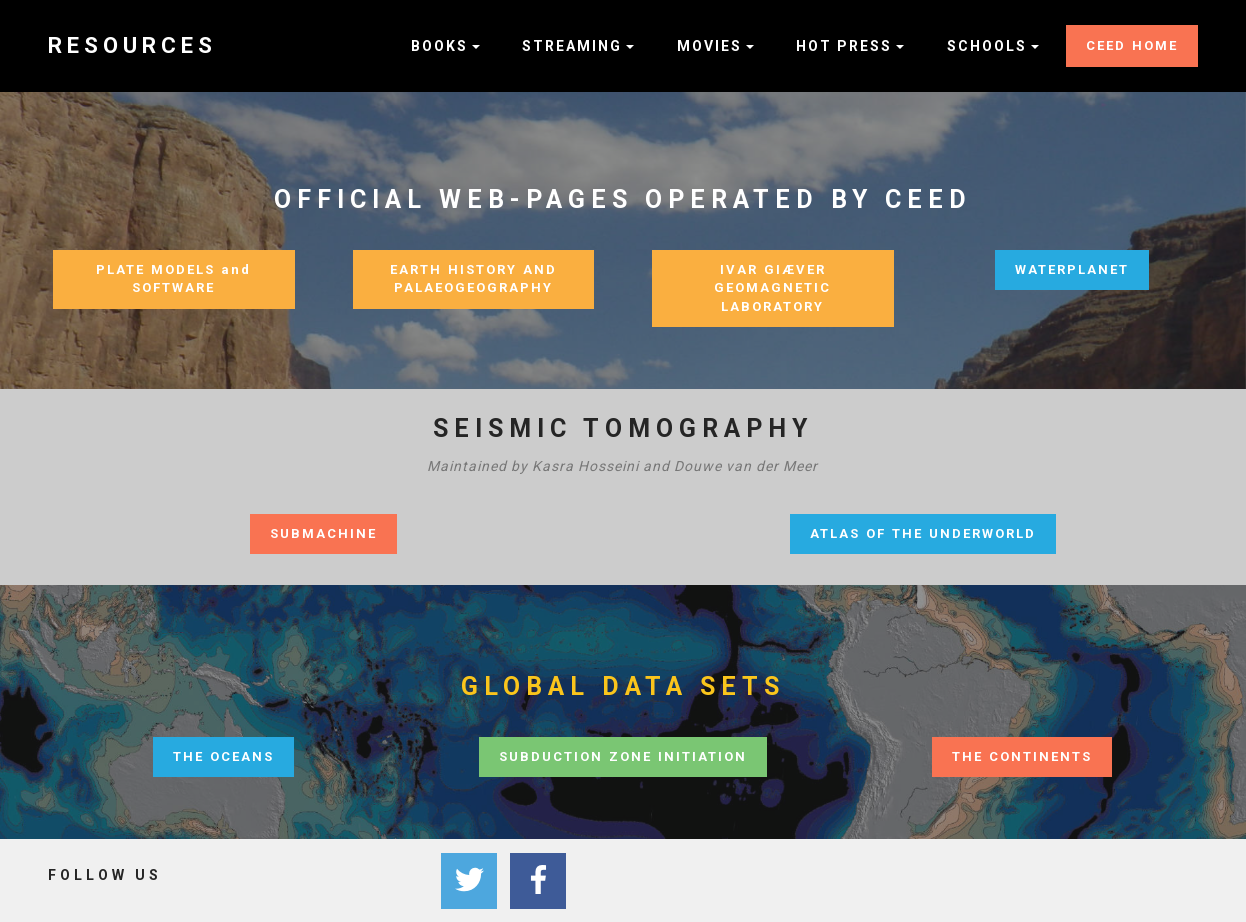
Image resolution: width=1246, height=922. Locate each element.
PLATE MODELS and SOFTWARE (173, 279)
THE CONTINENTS (1022, 756)
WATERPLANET (1072, 269)
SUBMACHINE (323, 533)
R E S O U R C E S (130, 45)
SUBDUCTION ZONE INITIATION (623, 756)
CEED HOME (1132, 45)
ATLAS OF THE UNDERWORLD (923, 533)
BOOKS (439, 46)
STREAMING (572, 46)
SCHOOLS (987, 46)
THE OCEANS (223, 756)
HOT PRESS (844, 46)
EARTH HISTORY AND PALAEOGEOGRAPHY (473, 279)
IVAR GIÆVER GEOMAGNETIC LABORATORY (772, 288)
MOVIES (709, 46)
